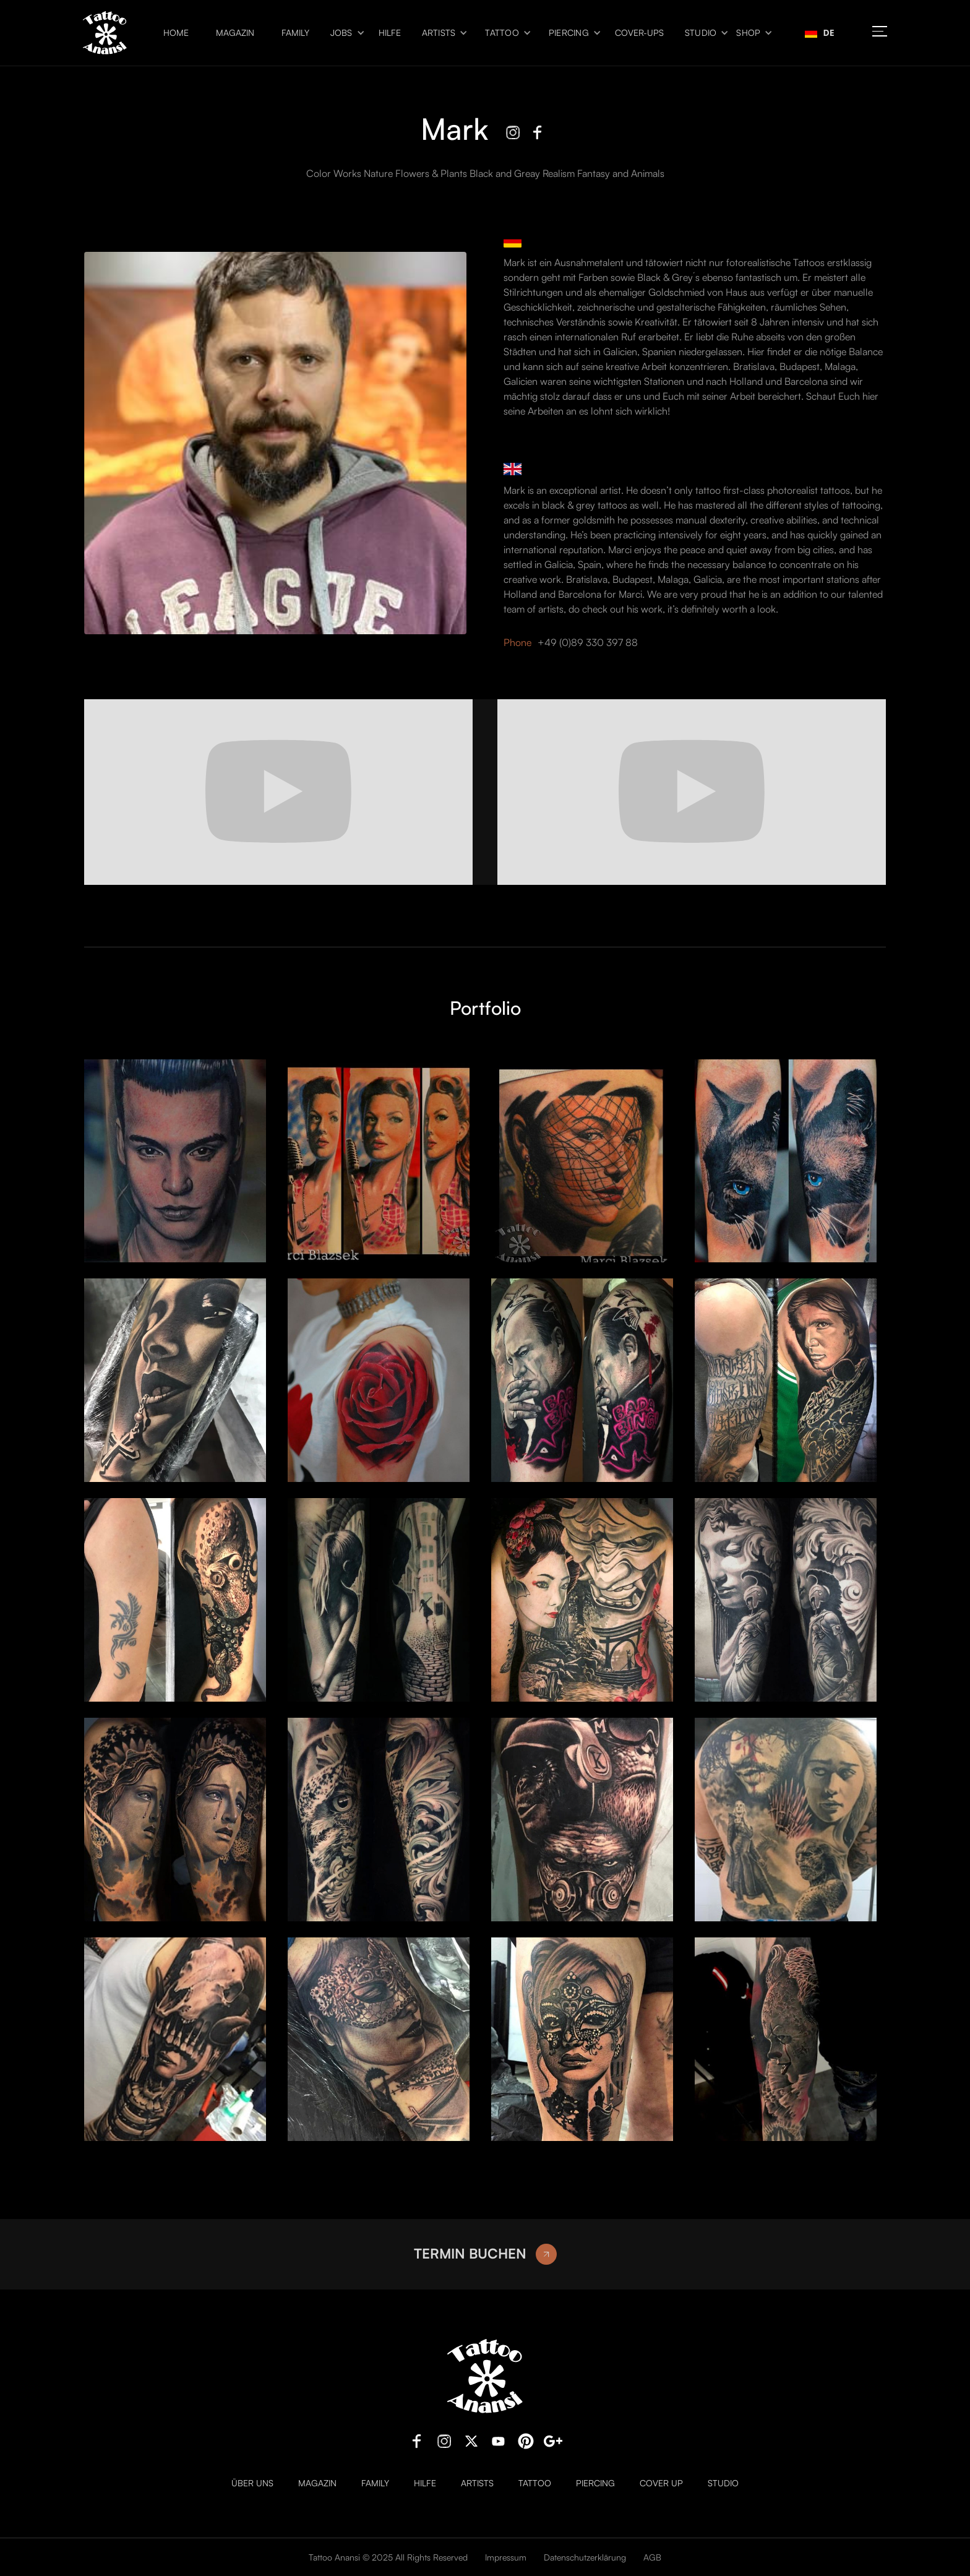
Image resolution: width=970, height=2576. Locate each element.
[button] (344, 33)
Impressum (505, 2557)
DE (820, 32)
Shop (748, 33)
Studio (701, 33)
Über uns (252, 2483)
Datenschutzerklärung (585, 2557)
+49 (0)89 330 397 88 (588, 642)
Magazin (235, 33)
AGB (652, 2557)
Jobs (341, 33)
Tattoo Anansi (334, 2557)
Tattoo (502, 33)
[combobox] (820, 32)
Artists (439, 33)
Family (295, 33)
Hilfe (390, 33)
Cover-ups (639, 33)
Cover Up (661, 2483)
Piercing (569, 33)
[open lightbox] (175, 1161)
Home (176, 33)
